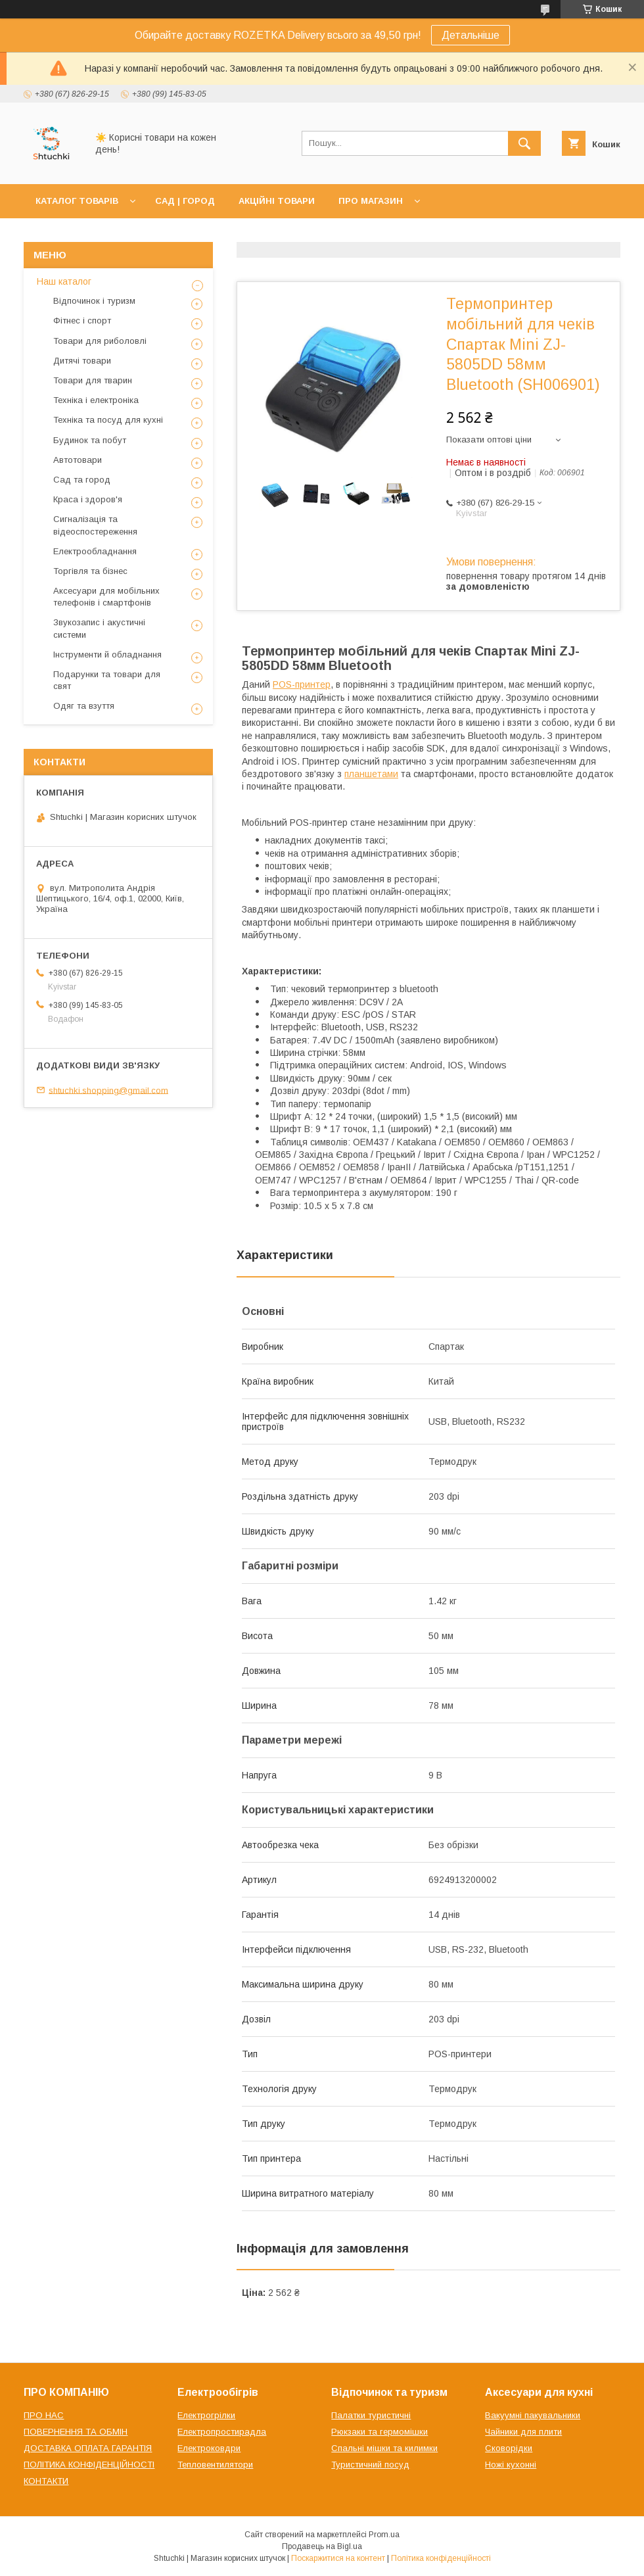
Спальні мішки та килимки (384, 2448)
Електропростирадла (221, 2432)
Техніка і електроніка (96, 400)
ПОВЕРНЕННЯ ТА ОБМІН (75, 2432)
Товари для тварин (92, 380)
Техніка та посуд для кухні (108, 420)
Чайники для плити (523, 2432)
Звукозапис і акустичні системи (99, 628)
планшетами (371, 774)
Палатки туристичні (371, 2415)
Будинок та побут (89, 440)
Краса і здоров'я (87, 499)
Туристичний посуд (370, 2464)
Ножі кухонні (510, 2464)
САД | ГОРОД (185, 201)
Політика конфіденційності (441, 2558)
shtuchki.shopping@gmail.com (108, 1090)
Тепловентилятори (215, 2464)
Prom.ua (384, 2534)
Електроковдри (209, 2448)
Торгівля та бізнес (90, 571)
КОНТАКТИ (46, 2481)
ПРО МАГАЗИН (370, 201)
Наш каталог (64, 281)
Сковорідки (508, 2448)
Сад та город (81, 480)
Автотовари (77, 460)
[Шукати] (524, 143)
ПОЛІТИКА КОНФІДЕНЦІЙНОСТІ (89, 2464)
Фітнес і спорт (82, 320)
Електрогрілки (206, 2415)
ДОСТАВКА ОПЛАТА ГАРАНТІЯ (88, 2448)
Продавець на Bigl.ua (322, 2546)
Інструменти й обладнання (107, 654)
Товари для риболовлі (100, 341)
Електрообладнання (95, 551)
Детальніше (470, 35)
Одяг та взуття (83, 706)
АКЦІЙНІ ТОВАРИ (277, 201)
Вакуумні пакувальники (532, 2415)
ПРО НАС (44, 2415)
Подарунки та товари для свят (106, 680)
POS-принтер (302, 684)
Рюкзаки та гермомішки (379, 2432)
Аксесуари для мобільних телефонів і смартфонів (106, 597)
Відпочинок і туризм (94, 301)
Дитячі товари (82, 361)
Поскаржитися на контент (338, 2558)
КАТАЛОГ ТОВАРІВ (76, 201)
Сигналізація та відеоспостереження (95, 525)
